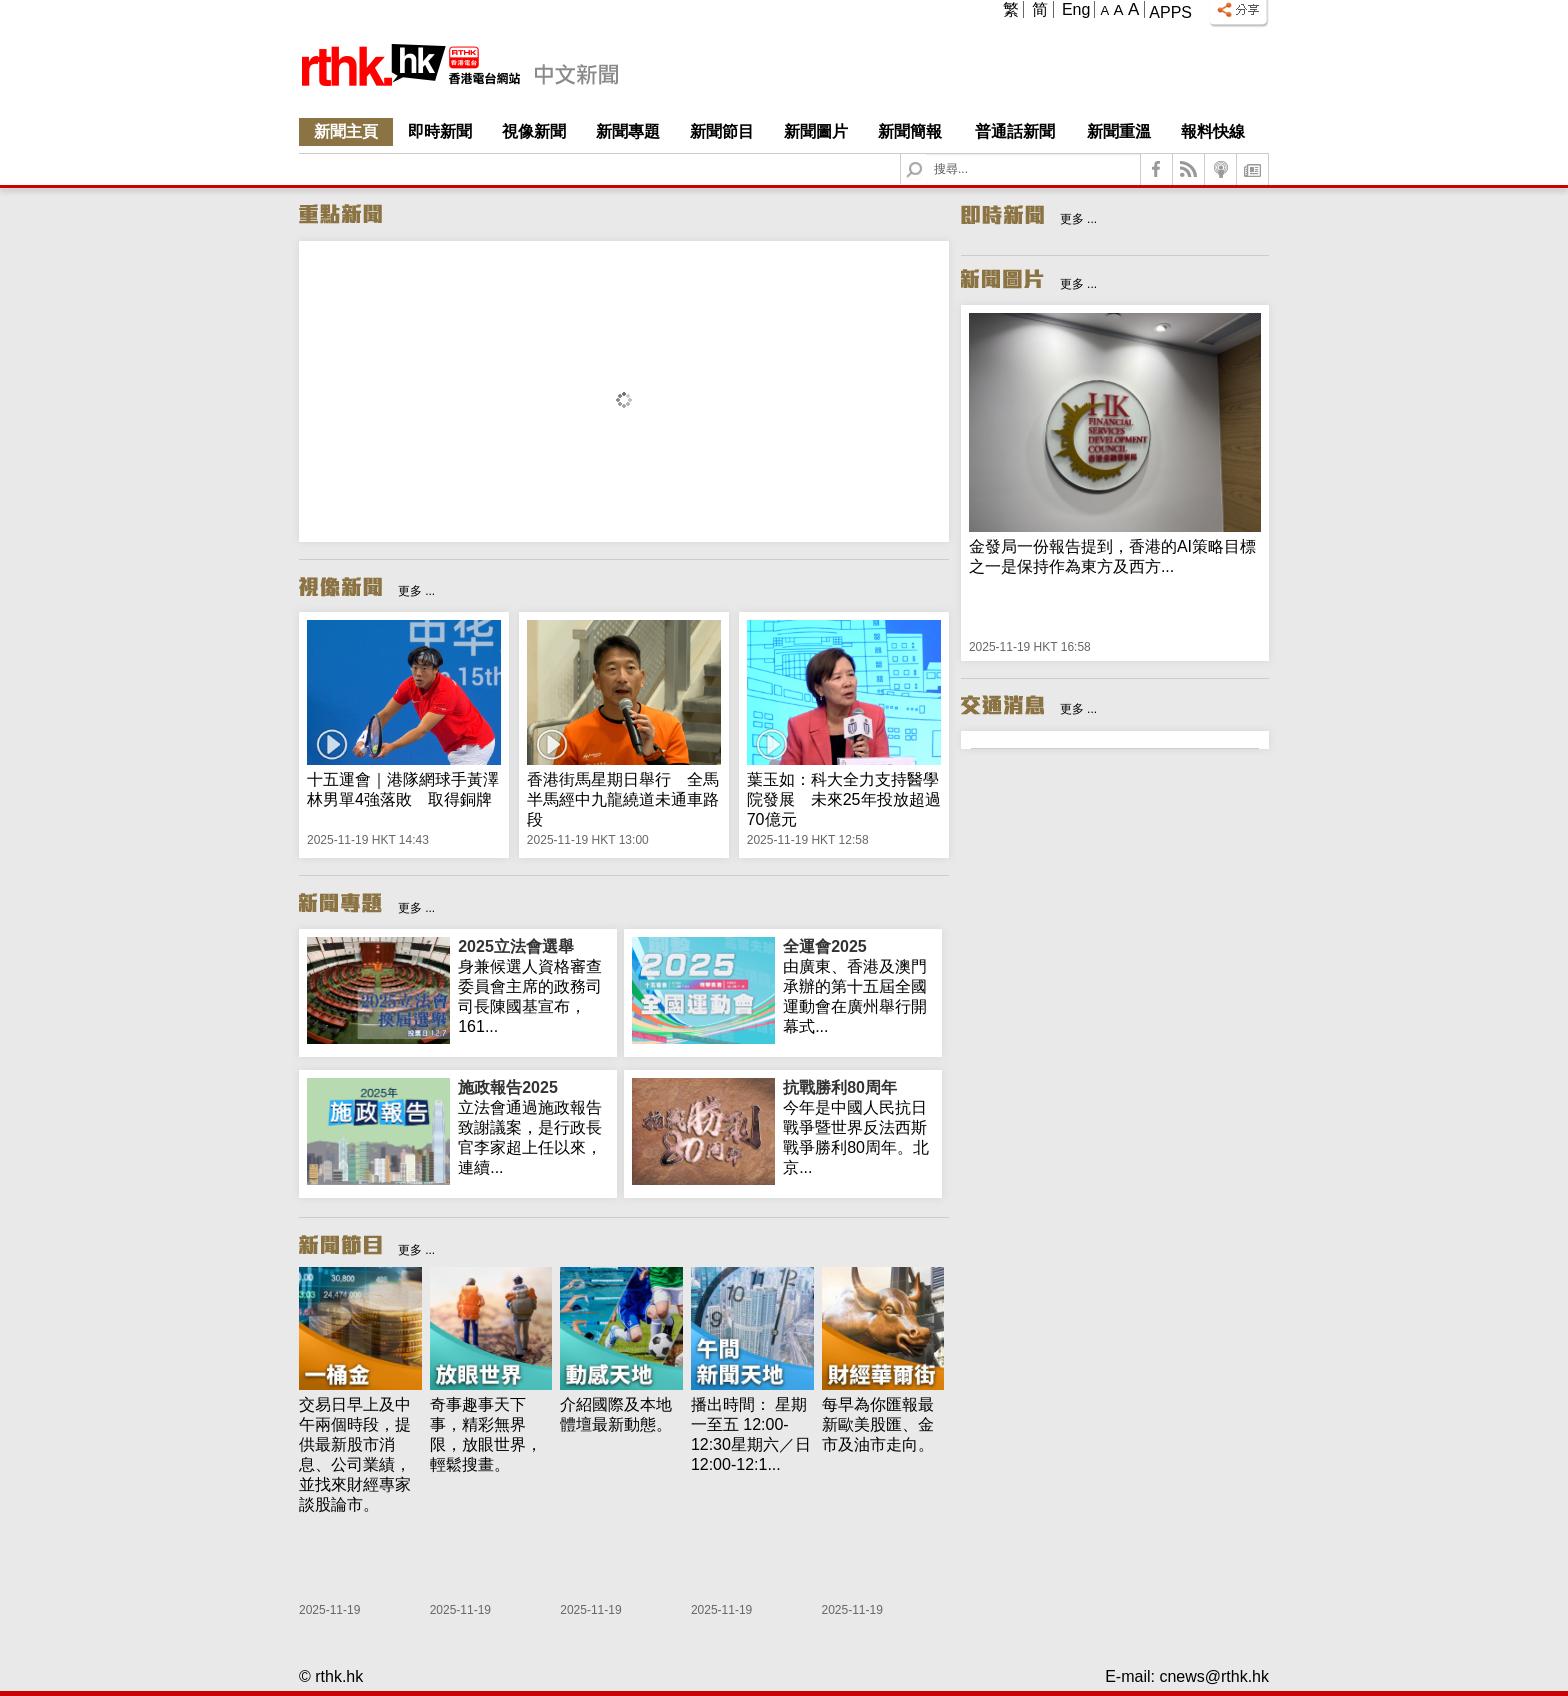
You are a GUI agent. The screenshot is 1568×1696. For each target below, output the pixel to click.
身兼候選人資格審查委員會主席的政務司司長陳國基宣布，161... (533, 986)
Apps (1170, 12)
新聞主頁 (346, 131)
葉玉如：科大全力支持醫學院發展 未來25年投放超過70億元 (844, 799)
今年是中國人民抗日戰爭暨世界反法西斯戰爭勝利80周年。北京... (858, 1127)
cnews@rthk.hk (1214, 1676)
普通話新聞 (1015, 131)
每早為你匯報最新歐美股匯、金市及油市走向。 (878, 1424)
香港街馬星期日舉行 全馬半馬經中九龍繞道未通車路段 (623, 799)
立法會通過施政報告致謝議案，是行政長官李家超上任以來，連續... (533, 1127)
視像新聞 (534, 131)
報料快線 (1213, 131)
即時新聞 (440, 131)
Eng (1076, 9)
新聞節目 (722, 131)
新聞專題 (628, 131)
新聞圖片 (816, 131)
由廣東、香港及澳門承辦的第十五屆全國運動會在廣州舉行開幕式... (858, 986)
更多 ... (416, 591)
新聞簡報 (910, 131)
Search (926, 154)
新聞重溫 (1119, 131)
